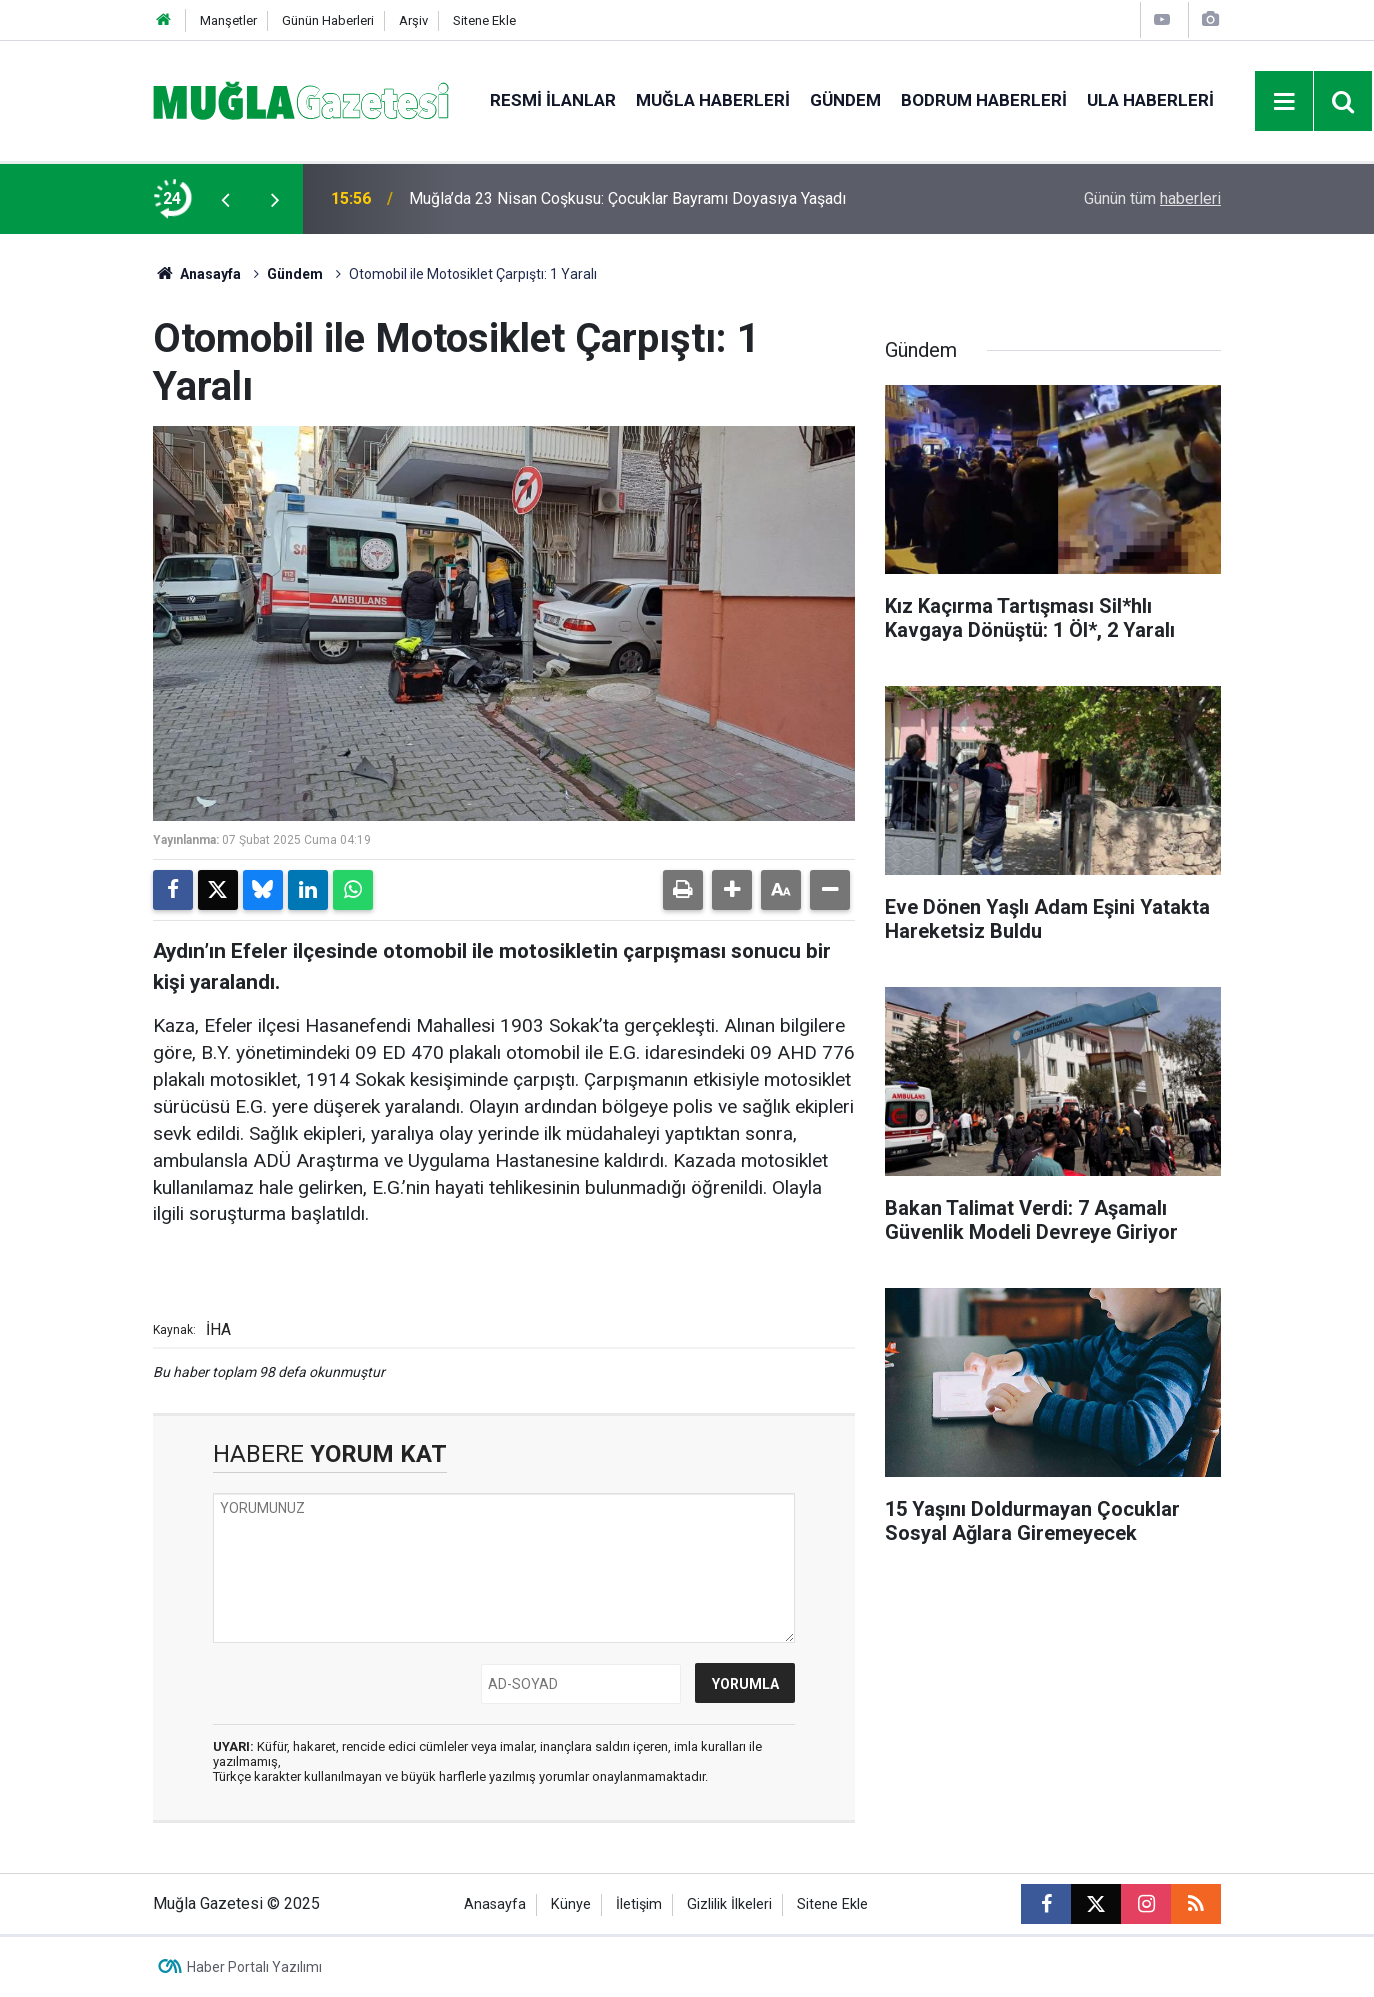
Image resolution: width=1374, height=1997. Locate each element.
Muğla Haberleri (713, 100)
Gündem (845, 100)
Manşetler (228, 20)
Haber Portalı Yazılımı (254, 1967)
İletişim (639, 1904)
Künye (571, 1904)
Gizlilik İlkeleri (729, 1904)
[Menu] (1285, 102)
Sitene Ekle (484, 20)
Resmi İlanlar (553, 100)
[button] (732, 890)
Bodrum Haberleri (984, 100)
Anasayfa (197, 274)
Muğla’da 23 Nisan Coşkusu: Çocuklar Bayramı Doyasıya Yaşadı (627, 198)
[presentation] (225, 199)
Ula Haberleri (1150, 100)
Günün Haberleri (328, 20)
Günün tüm (1152, 198)
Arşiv (413, 20)
